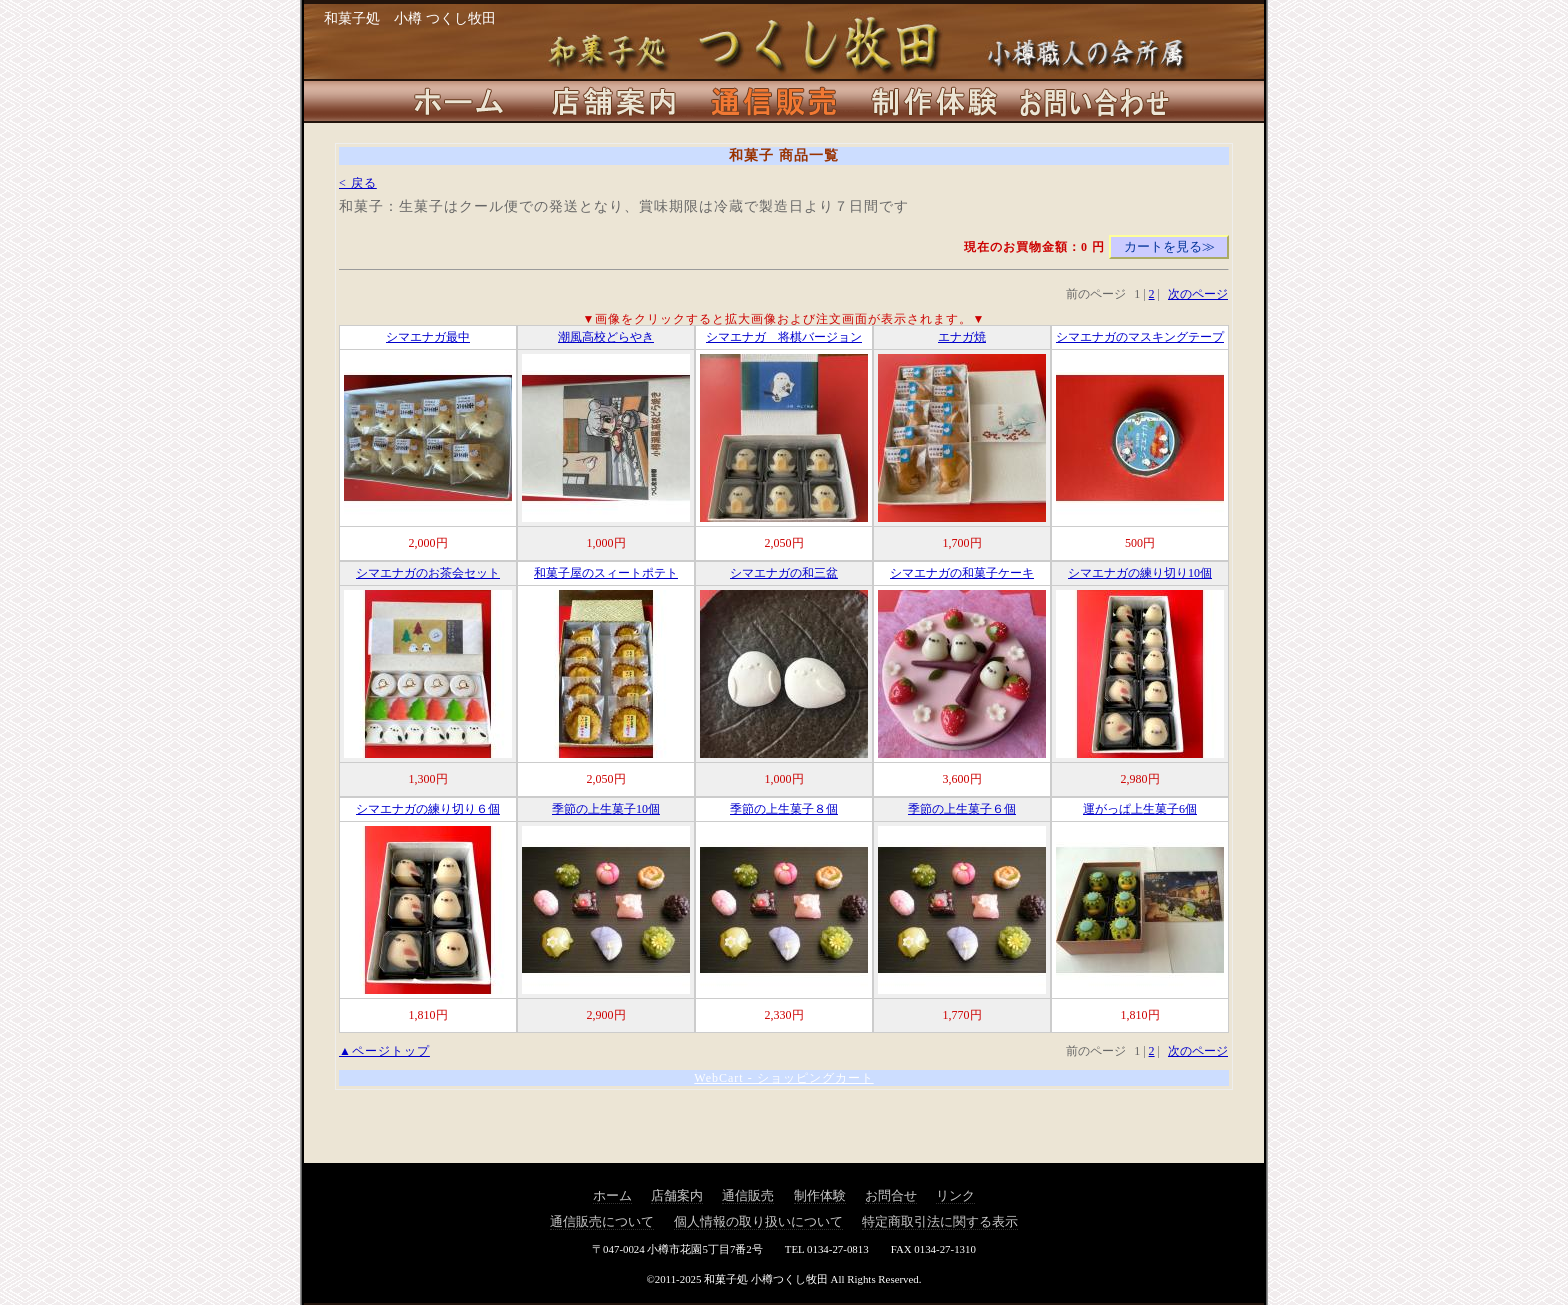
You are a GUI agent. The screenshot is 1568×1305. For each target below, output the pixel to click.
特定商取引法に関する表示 (940, 1222)
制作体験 (820, 1196)
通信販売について (602, 1222)
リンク (955, 1196)
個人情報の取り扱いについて (758, 1222)
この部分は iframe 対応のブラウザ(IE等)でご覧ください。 (784, 643)
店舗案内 (677, 1196)
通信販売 (748, 1196)
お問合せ (891, 1196)
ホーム (612, 1196)
